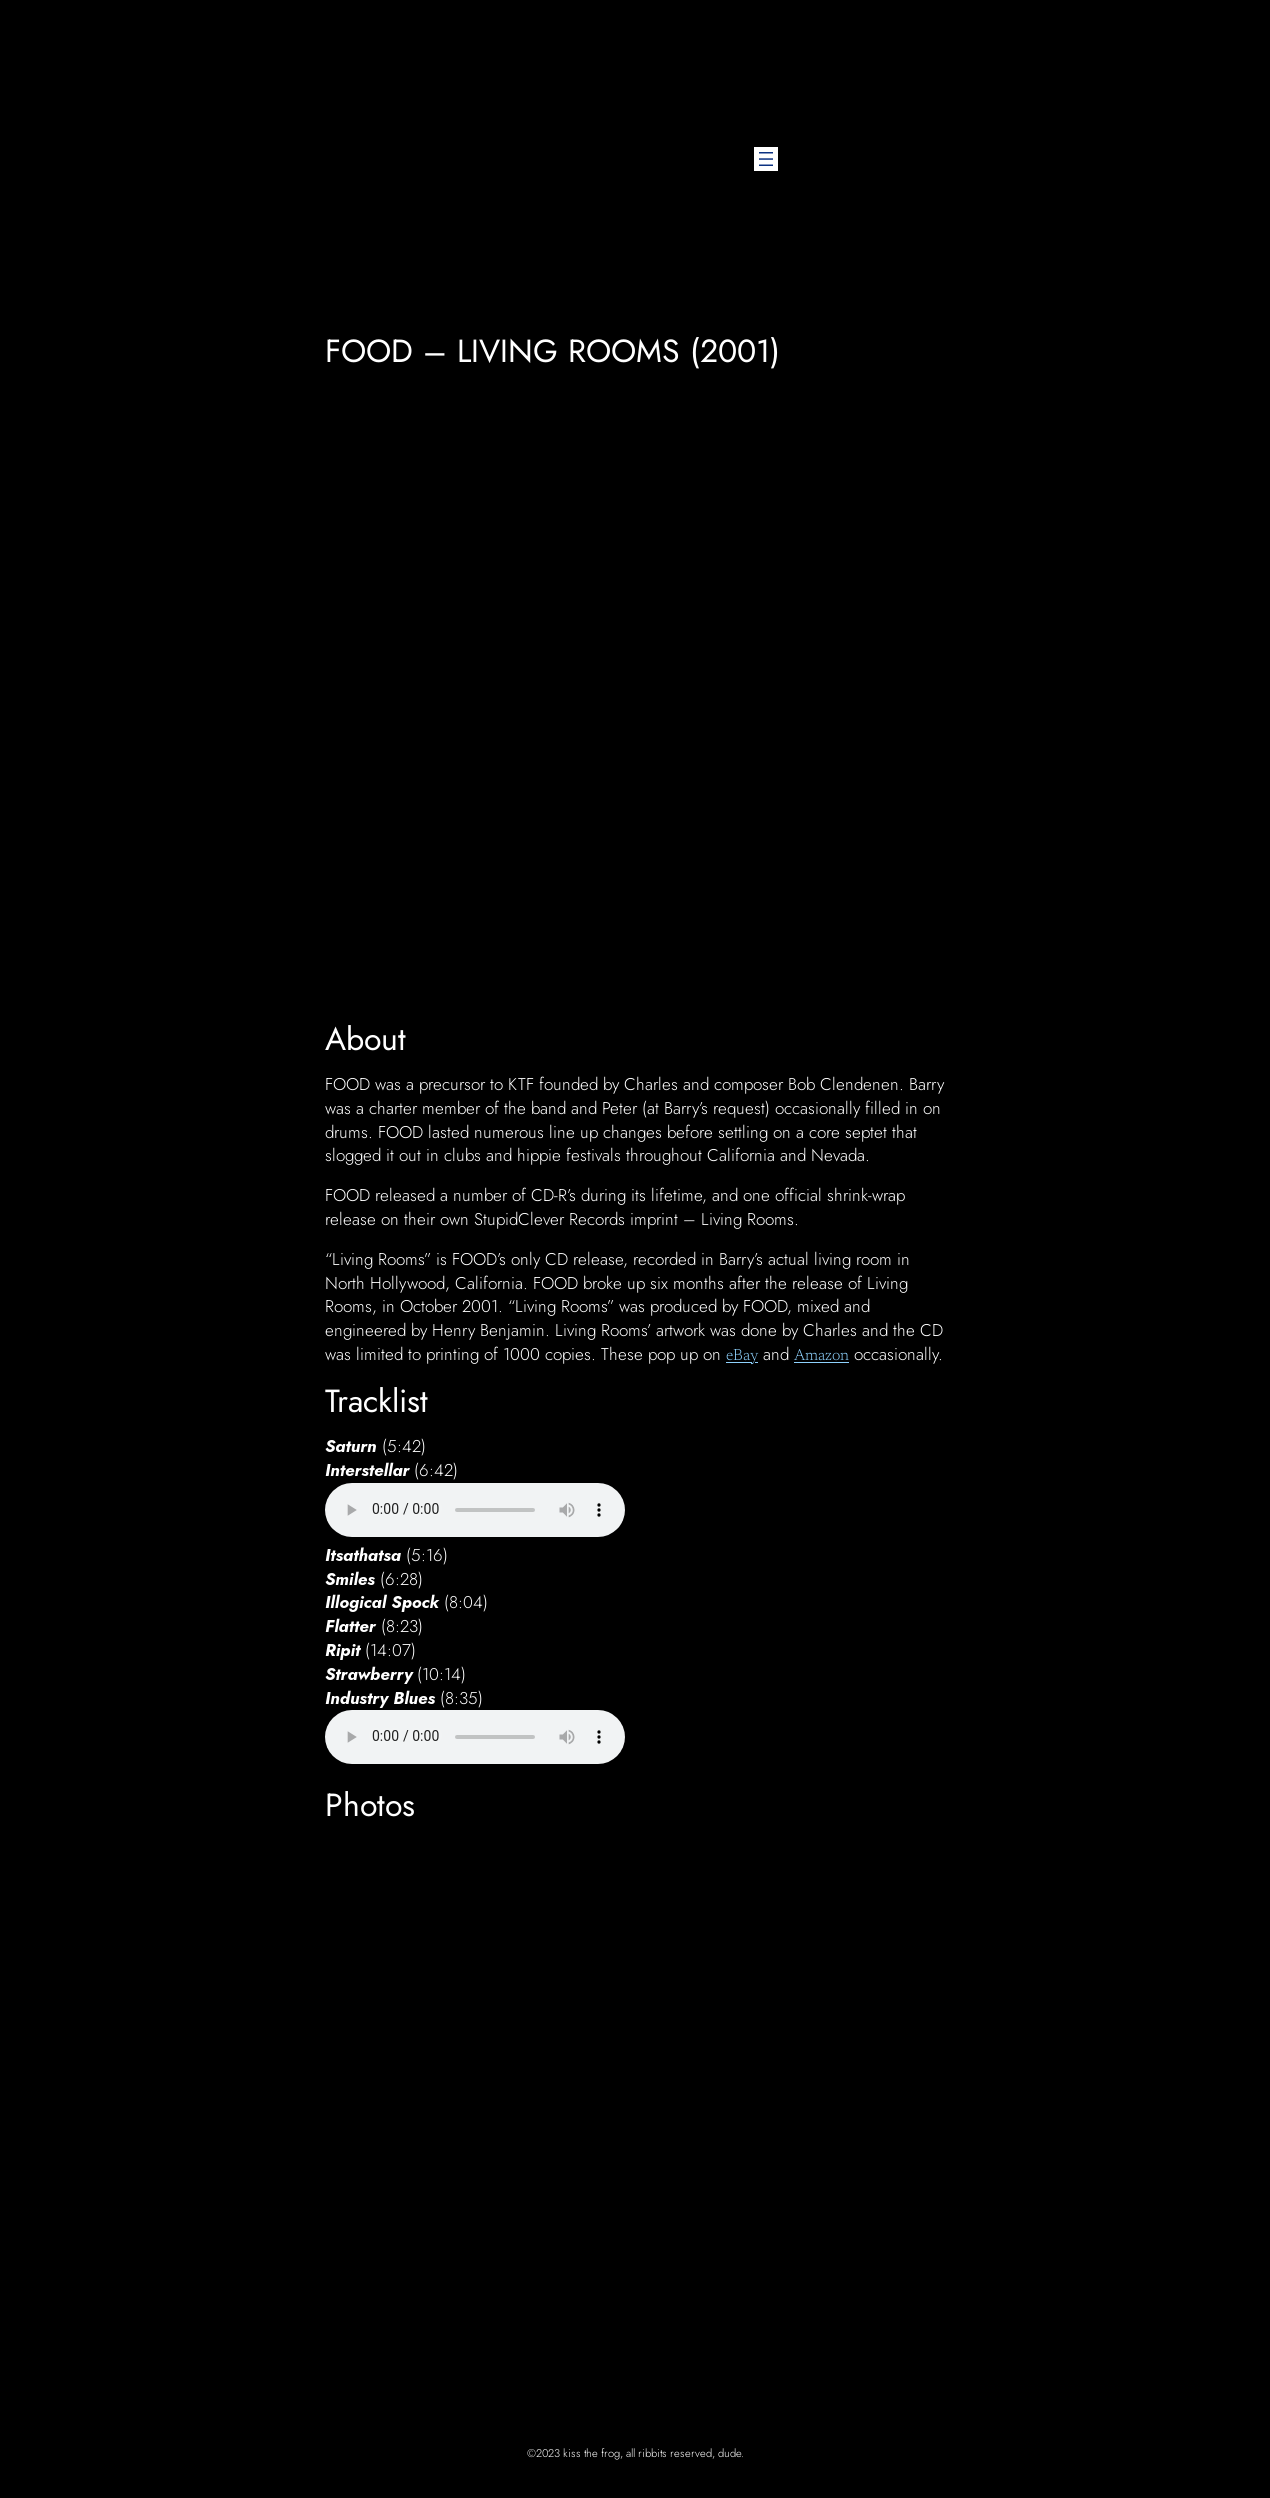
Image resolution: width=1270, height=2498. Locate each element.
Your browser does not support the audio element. (475, 1510)
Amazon (821, 1356)
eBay (742, 1356)
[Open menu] (766, 159)
